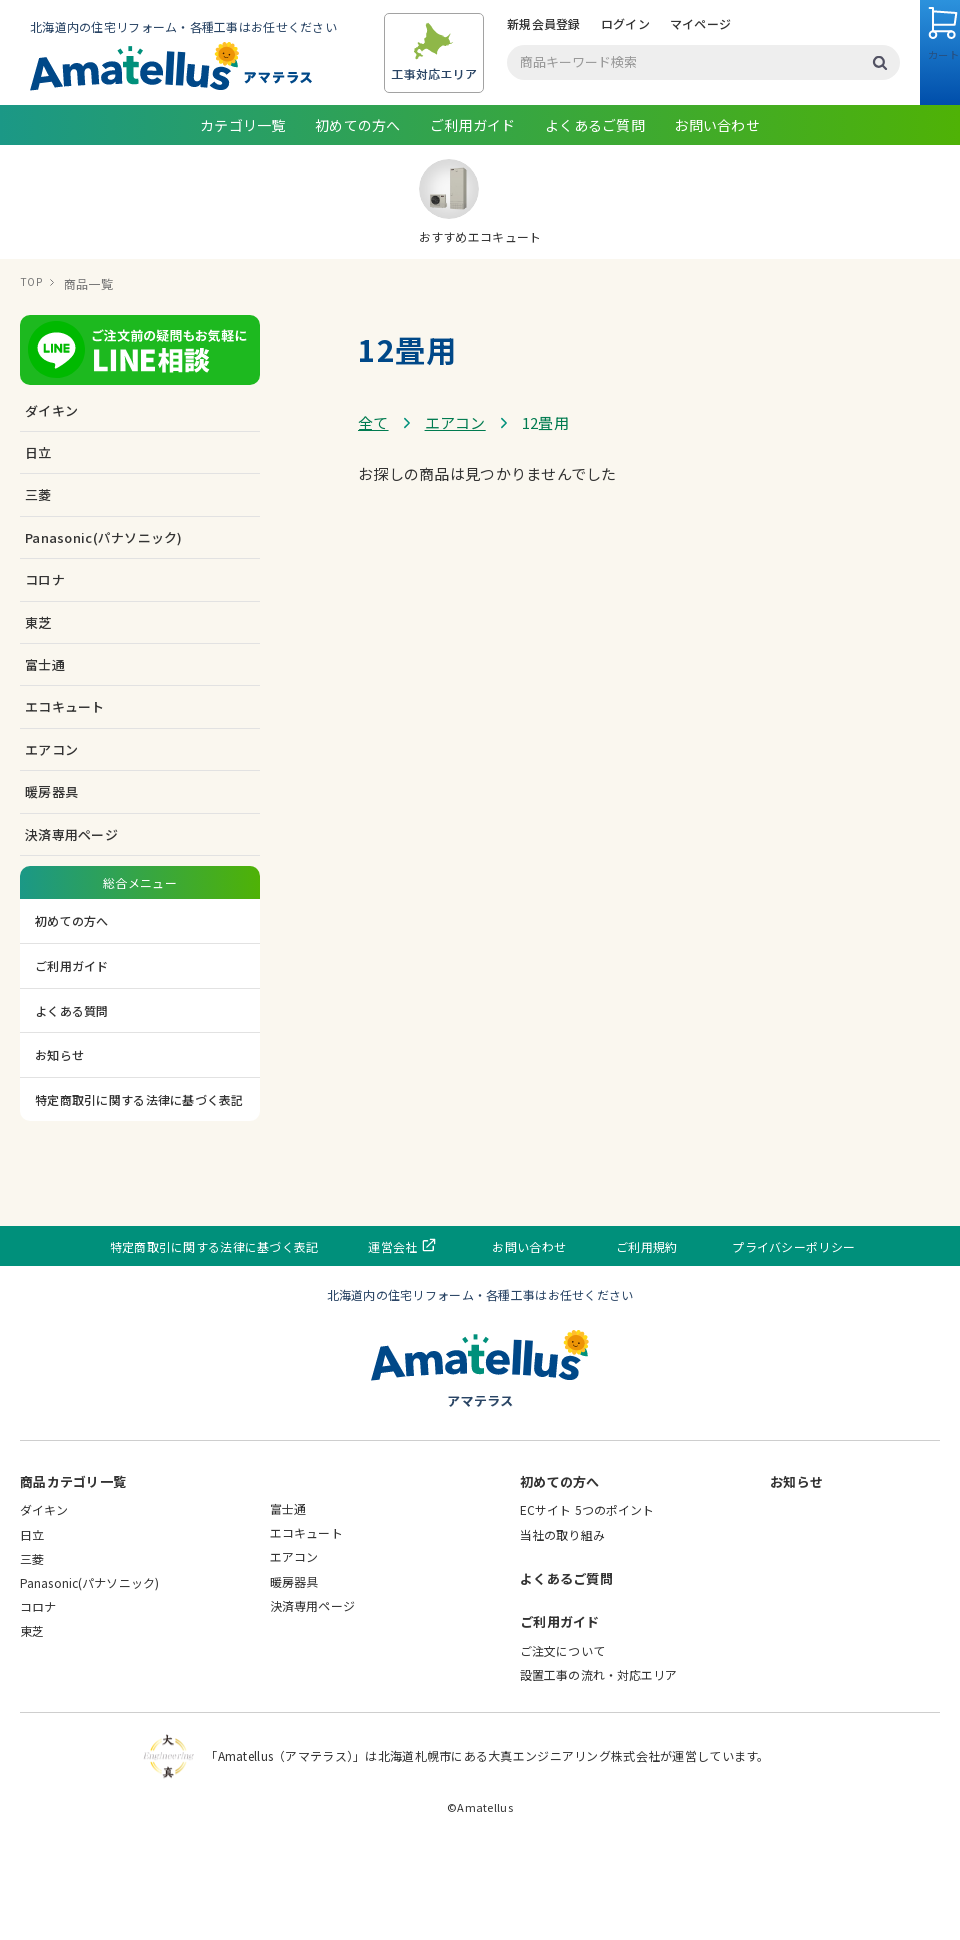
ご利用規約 (633, 1336)
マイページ (316, 114)
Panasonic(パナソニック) (89, 1673)
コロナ (38, 1697)
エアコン (455, 512)
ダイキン (44, 1600)
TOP (32, 374)
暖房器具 (294, 1671)
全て (373, 512)
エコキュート (306, 1623)
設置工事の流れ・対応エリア (599, 1764)
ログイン (241, 114)
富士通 (288, 1599)
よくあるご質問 (595, 216)
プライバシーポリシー (762, 1336)
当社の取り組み (562, 1624)
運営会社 (423, 1336)
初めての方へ (358, 216)
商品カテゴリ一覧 (73, 1572)
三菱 (32, 1648)
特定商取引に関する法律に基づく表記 (139, 1189)
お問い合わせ (717, 216)
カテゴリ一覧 (243, 216)
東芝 (32, 1721)
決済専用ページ (71, 924)
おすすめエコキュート (480, 293)
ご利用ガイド (473, 216)
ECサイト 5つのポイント (587, 1600)
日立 (32, 1624)
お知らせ (59, 1145)
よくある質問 (72, 1100)
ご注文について (562, 1740)
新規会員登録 (160, 114)
